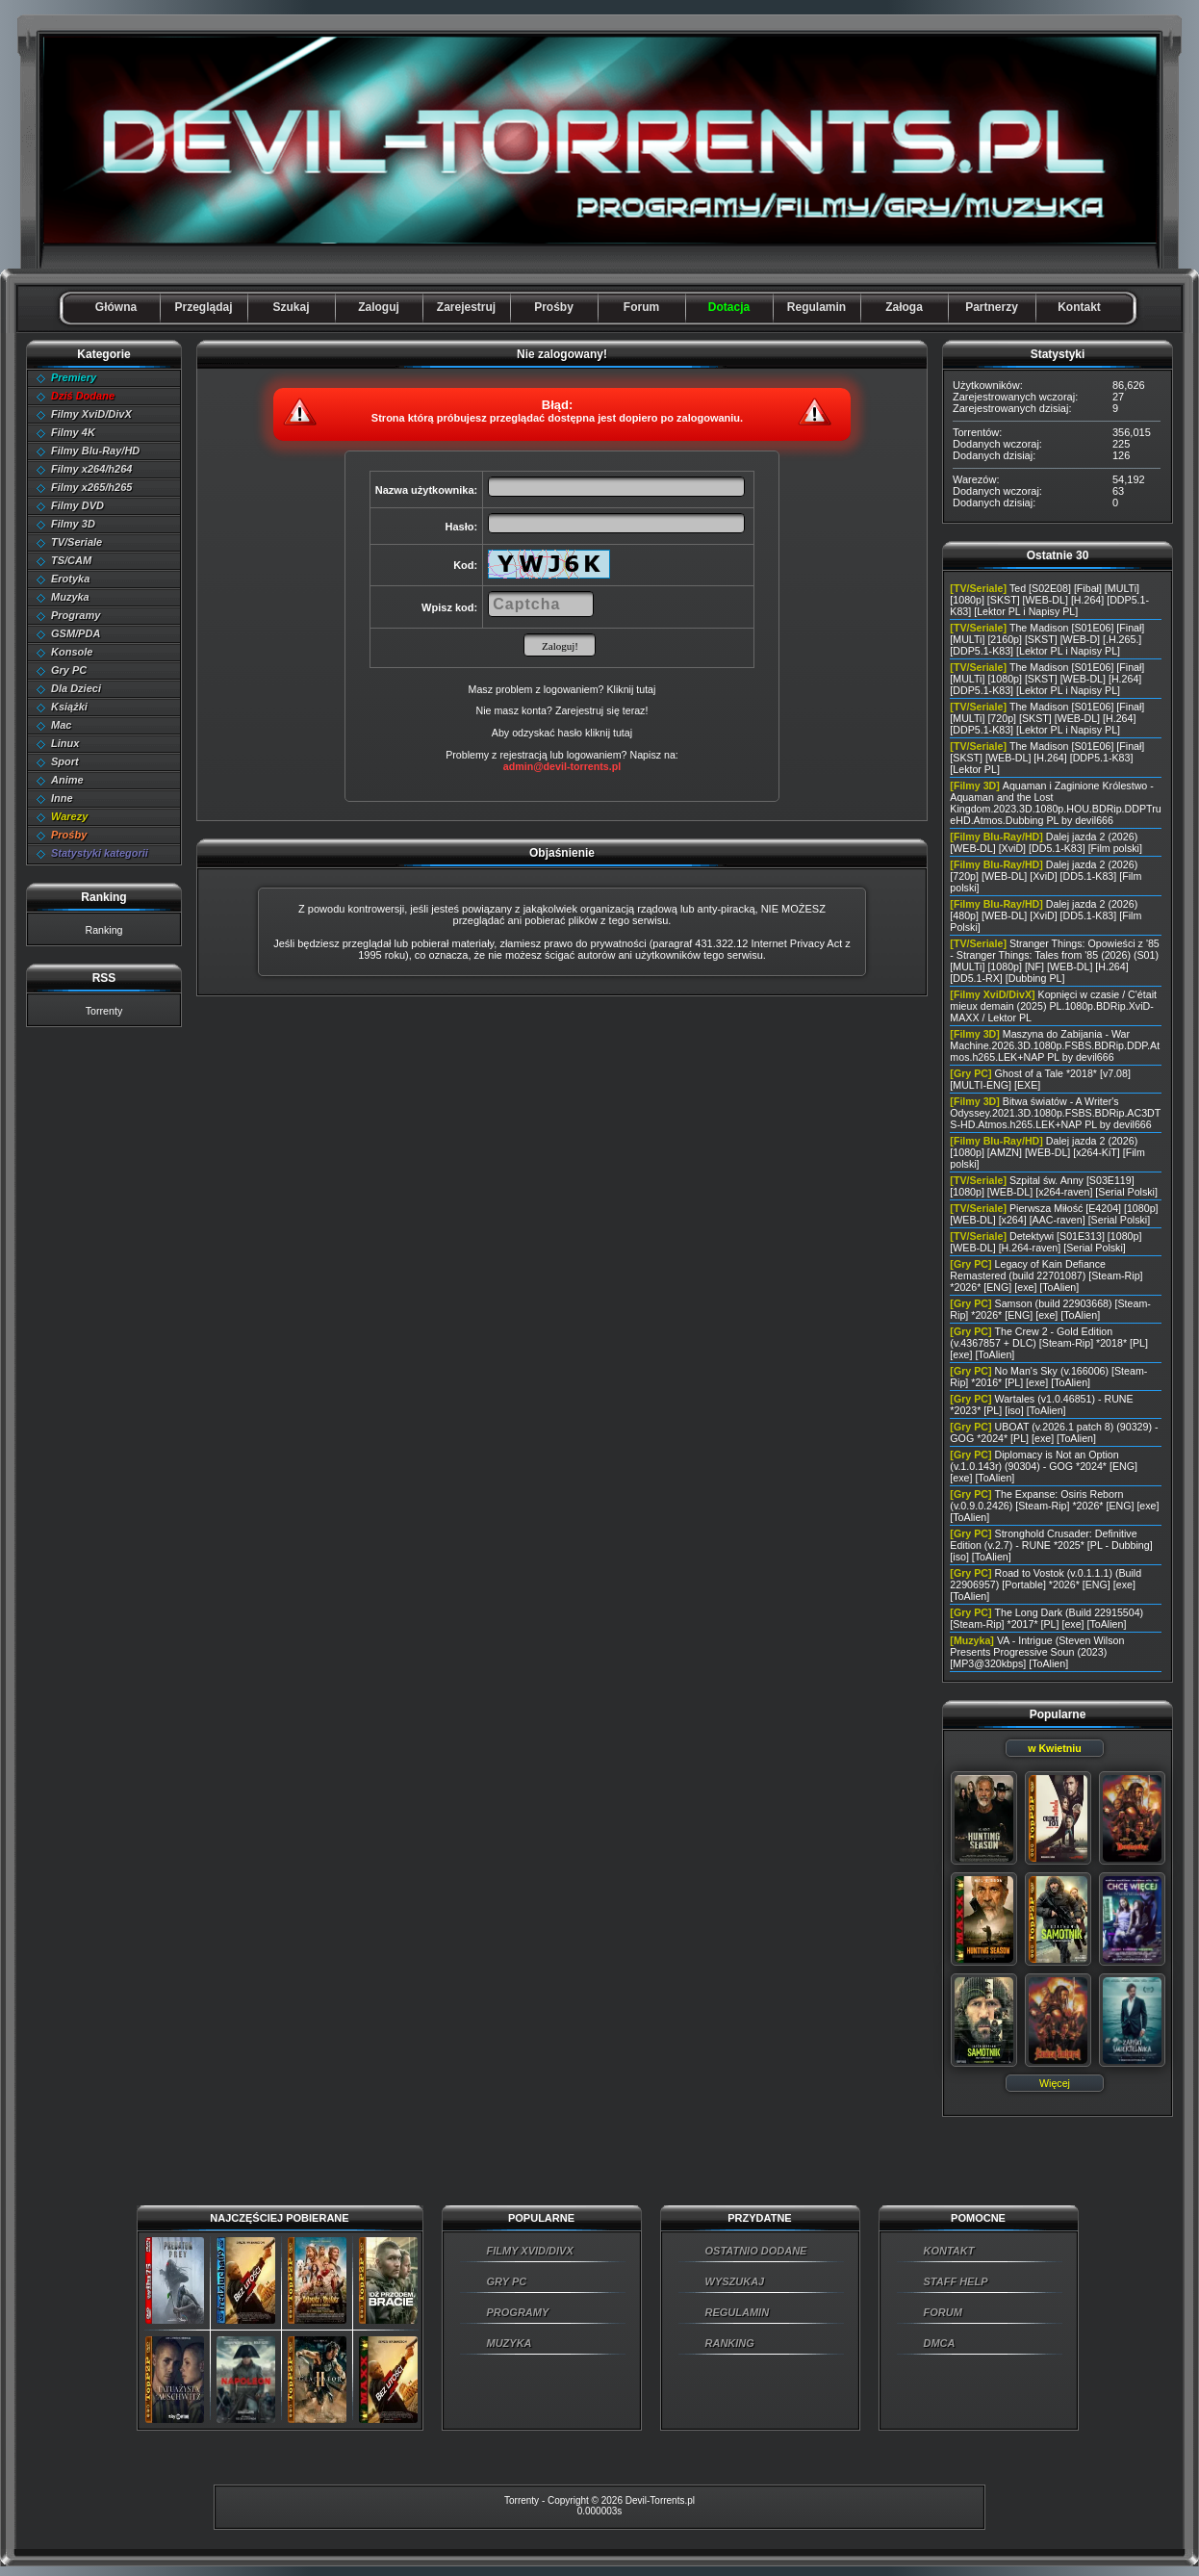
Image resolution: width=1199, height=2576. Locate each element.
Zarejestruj (466, 307)
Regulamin (816, 307)
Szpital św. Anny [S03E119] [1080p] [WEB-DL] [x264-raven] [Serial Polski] (1054, 1186)
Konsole (71, 651)
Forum (641, 307)
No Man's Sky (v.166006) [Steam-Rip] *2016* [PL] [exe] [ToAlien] (1048, 1376)
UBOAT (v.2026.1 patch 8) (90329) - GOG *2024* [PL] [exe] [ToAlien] (1054, 1432)
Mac (61, 725)
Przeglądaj (203, 307)
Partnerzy (991, 307)
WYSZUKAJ (735, 2281)
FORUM (943, 2312)
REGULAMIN (737, 2312)
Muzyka (70, 597)
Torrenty (104, 1011)
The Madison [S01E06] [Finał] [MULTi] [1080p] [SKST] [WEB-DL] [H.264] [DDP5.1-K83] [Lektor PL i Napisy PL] (1047, 678)
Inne (62, 798)
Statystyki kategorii (99, 853)
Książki (69, 706)
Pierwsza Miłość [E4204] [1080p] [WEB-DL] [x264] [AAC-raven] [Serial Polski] (1054, 1213)
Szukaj (290, 307)
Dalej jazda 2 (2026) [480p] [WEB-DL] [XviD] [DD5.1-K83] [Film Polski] (1045, 915)
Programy (75, 615)
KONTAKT (949, 2250)
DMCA (940, 2343)
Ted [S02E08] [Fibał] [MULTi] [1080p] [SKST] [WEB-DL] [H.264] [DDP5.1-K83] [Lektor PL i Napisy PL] (1049, 599)
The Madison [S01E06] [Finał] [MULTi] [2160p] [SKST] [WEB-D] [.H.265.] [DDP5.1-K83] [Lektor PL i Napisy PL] (1047, 639)
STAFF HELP (956, 2281)
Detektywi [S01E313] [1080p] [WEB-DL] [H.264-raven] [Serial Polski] (1045, 1241)
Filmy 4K (73, 432)
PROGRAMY (518, 2312)
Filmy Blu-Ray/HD (95, 450)
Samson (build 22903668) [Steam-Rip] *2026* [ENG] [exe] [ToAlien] (1050, 1309)
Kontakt (1079, 307)
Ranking (103, 930)
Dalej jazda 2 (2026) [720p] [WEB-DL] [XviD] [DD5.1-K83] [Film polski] (1045, 876)
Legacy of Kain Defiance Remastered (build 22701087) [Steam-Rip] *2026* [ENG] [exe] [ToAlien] (1046, 1275)
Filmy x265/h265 (91, 487)
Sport (65, 761)
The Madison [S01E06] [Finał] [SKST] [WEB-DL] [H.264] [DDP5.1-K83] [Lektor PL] (1047, 757)
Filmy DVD (77, 505)
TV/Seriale (76, 542)
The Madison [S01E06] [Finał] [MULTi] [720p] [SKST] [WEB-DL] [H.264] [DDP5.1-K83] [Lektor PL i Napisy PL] (1047, 718)
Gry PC (69, 670)
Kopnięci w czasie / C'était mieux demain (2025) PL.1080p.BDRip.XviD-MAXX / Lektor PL (1053, 1006)
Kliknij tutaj (630, 689)
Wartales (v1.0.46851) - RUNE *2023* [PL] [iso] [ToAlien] (1041, 1404)
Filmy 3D (73, 523)
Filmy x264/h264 (91, 469)
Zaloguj (378, 307)
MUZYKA (509, 2343)
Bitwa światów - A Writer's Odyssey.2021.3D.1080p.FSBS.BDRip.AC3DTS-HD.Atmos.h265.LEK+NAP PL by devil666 (1055, 1112)
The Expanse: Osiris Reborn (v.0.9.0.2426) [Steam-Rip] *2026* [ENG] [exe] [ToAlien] (1054, 1505)
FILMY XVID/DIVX (530, 2250)
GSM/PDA (75, 633)
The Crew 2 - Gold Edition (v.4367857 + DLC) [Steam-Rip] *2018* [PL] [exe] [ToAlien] (1049, 1343)
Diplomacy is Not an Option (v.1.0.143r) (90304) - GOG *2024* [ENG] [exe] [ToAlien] (1043, 1466)
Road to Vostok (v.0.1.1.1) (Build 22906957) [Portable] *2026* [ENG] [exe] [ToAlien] (1045, 1584)
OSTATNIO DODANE (756, 2250)
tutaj (622, 732)
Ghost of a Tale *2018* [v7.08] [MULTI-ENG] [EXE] (1040, 1079)
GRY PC (507, 2281)
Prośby (554, 307)
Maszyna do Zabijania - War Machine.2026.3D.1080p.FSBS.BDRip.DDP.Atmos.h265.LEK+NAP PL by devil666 (1055, 1045)
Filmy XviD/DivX (91, 414)
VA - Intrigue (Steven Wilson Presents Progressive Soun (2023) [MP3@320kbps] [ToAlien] (1037, 1652)
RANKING (729, 2343)
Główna (116, 307)
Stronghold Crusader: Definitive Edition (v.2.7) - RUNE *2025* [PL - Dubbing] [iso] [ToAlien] (1051, 1545)
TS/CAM (71, 560)
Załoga (904, 307)
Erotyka (70, 578)
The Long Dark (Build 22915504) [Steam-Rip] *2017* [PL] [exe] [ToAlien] (1046, 1618)
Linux (65, 743)
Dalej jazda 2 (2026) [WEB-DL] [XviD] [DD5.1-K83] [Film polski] (1046, 842)
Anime (67, 780)
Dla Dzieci (76, 688)
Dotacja (729, 307)
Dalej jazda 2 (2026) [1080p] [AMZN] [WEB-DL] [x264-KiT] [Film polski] (1047, 1152)
